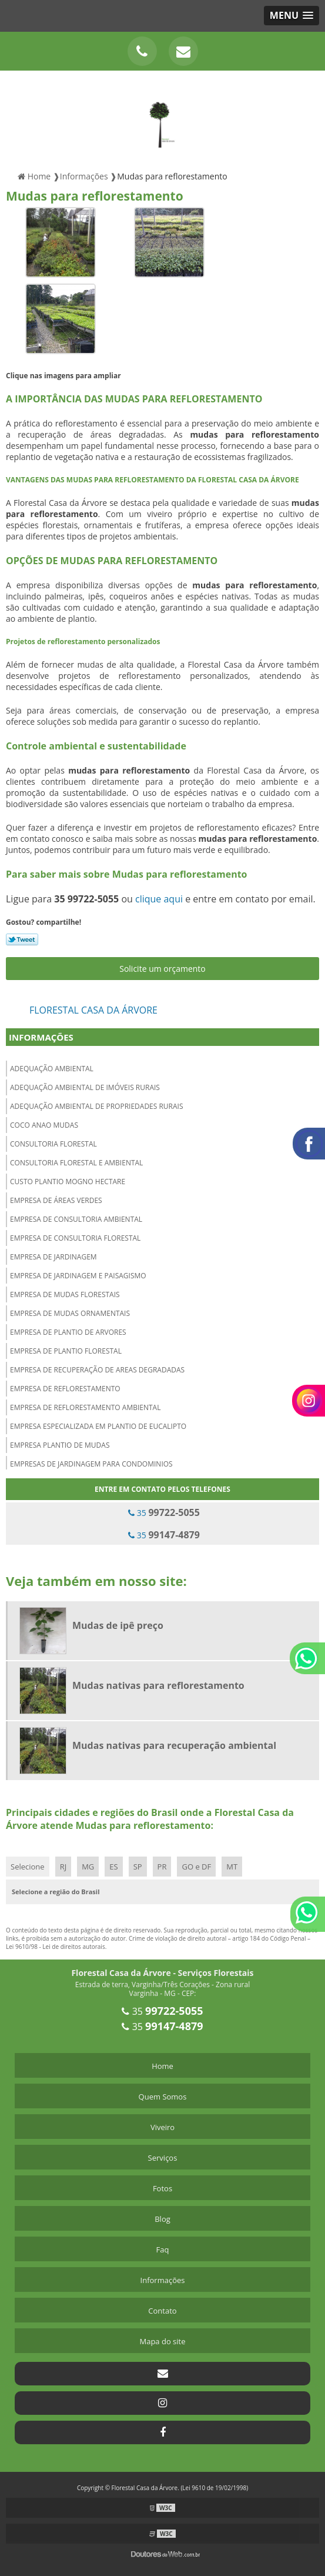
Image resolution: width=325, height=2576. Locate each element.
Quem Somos (163, 2096)
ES (113, 1866)
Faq (162, 2249)
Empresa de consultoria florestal (75, 1238)
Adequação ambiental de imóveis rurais (85, 1087)
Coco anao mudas (44, 1125)
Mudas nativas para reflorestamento (158, 1685)
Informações (41, 1037)
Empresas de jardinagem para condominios (91, 1464)
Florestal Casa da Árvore (93, 1010)
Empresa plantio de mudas (59, 1445)
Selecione (28, 1866)
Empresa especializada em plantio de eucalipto (98, 1426)
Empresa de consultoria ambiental (76, 1219)
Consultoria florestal (53, 1144)
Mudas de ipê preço (117, 1625)
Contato (162, 2310)
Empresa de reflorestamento (65, 1389)
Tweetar (22, 939)
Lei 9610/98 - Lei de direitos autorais (55, 1946)
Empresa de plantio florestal (66, 1351)
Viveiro (162, 2127)
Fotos (162, 2188)
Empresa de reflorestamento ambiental (85, 1407)
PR (162, 1866)
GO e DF (196, 1866)
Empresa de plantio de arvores (68, 1332)
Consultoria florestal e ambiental (76, 1163)
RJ (63, 1866)
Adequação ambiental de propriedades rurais (96, 1106)
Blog (162, 2219)
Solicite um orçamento (162, 968)
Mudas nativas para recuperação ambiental (174, 1745)
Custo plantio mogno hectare (67, 1182)
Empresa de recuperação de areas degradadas (97, 1370)
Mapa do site (162, 2341)
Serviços (162, 2157)
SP (137, 1866)
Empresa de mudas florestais (65, 1294)
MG (88, 1866)
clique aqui (159, 898)
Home (162, 2066)
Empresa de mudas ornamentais (70, 1313)
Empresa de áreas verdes (56, 1200)
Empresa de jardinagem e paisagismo (78, 1276)
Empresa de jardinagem (53, 1257)
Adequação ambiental (51, 1069)
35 (164, 1512)
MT (231, 1866)
